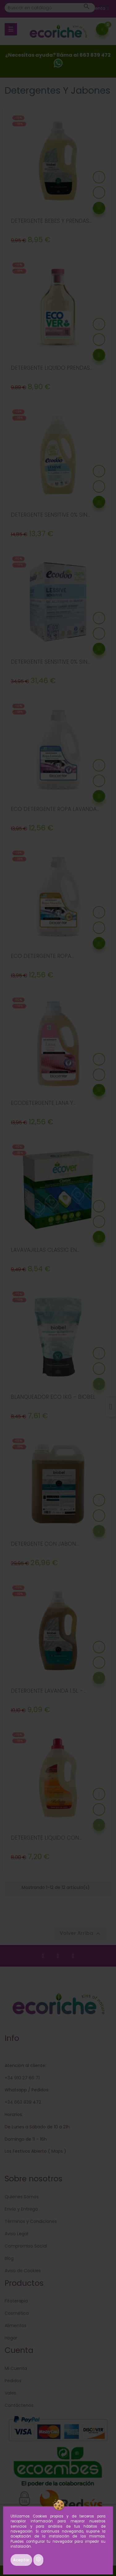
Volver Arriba (81, 1933)
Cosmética (17, 2313)
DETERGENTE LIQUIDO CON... (46, 1837)
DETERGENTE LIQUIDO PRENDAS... (52, 368)
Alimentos (15, 2325)
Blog (9, 2258)
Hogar (11, 2338)
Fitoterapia (16, 2301)
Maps (56, 2151)
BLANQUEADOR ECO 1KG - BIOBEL (53, 1397)
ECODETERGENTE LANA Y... (43, 1103)
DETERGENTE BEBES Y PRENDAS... (51, 221)
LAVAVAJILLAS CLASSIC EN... (45, 1250)
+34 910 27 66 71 (22, 2078)
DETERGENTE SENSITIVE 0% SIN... (50, 515)
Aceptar (21, 2559)
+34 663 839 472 (23, 2102)
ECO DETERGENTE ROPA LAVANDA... (55, 809)
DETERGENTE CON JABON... (45, 1544)
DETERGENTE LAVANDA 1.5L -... (48, 1691)
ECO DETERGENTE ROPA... (42, 956)
